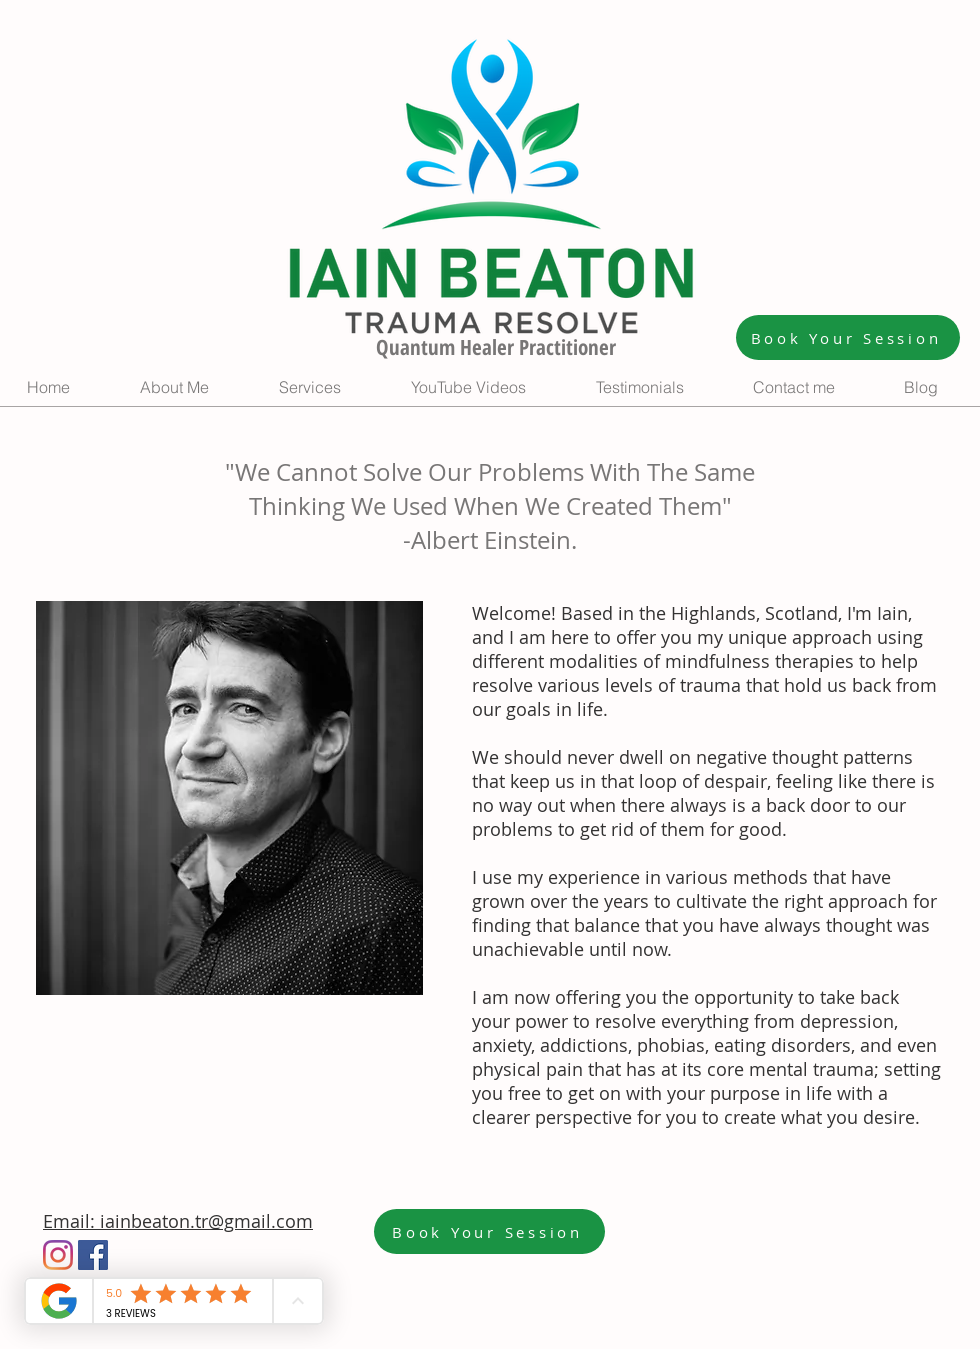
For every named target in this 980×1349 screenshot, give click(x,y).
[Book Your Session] (848, 337)
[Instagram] (58, 1255)
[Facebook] (93, 1255)
